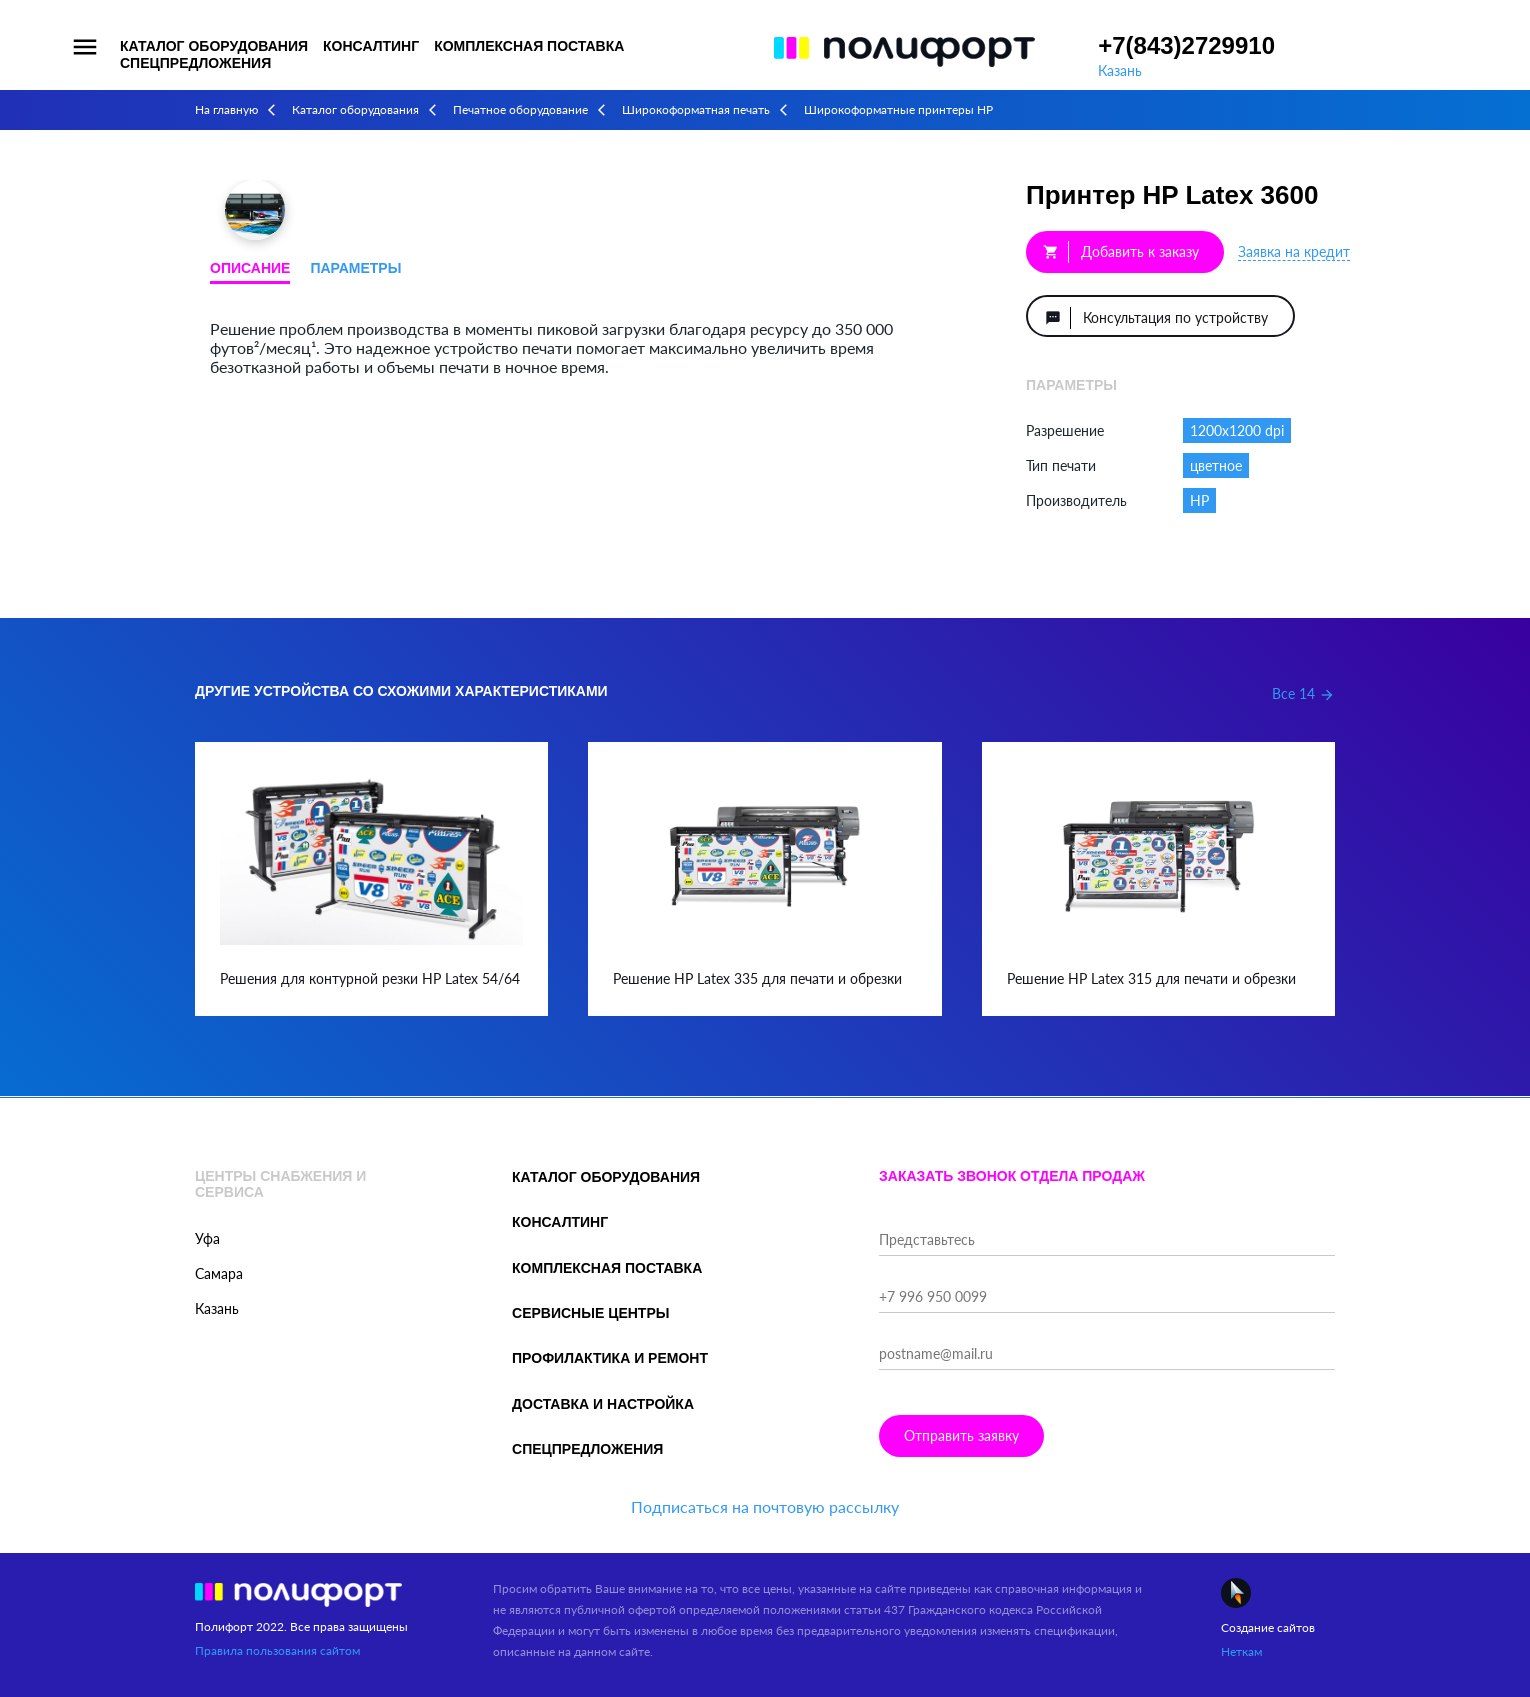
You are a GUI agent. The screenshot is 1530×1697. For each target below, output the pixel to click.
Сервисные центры (590, 1313)
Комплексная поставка (529, 46)
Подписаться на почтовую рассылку (765, 1506)
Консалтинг (371, 46)
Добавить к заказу (1121, 252)
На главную (226, 109)
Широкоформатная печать (696, 109)
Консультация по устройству (1156, 318)
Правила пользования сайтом (277, 1650)
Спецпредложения (195, 63)
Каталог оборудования (214, 46)
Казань (1120, 70)
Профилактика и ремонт (610, 1358)
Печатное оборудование (520, 109)
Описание (250, 268)
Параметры (355, 268)
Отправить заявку (961, 1435)
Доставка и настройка (603, 1404)
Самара (219, 1273)
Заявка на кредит (1294, 251)
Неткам (1241, 1651)
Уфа (207, 1238)
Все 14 (1303, 693)
